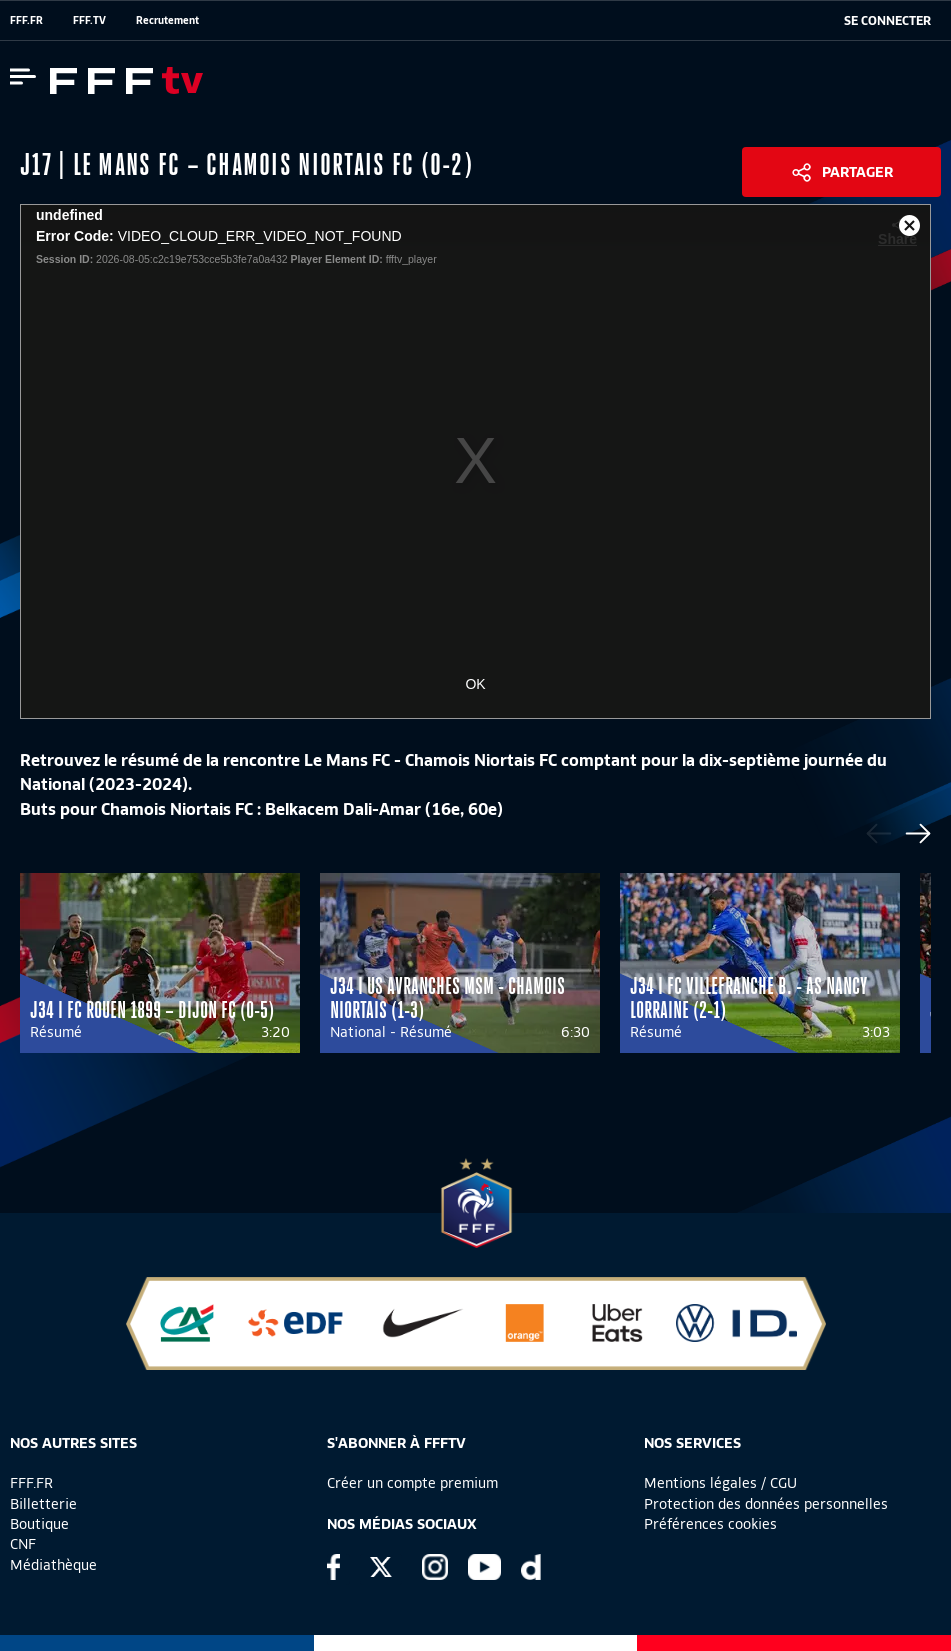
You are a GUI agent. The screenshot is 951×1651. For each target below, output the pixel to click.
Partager (857, 172)
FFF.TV (89, 20)
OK (475, 684)
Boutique (39, 1524)
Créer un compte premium (412, 1483)
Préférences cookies (710, 1524)
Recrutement (167, 20)
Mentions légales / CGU (720, 1483)
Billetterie (43, 1504)
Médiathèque (53, 1565)
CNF (23, 1544)
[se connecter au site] (887, 21)
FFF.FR (26, 20)
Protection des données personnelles (766, 1504)
